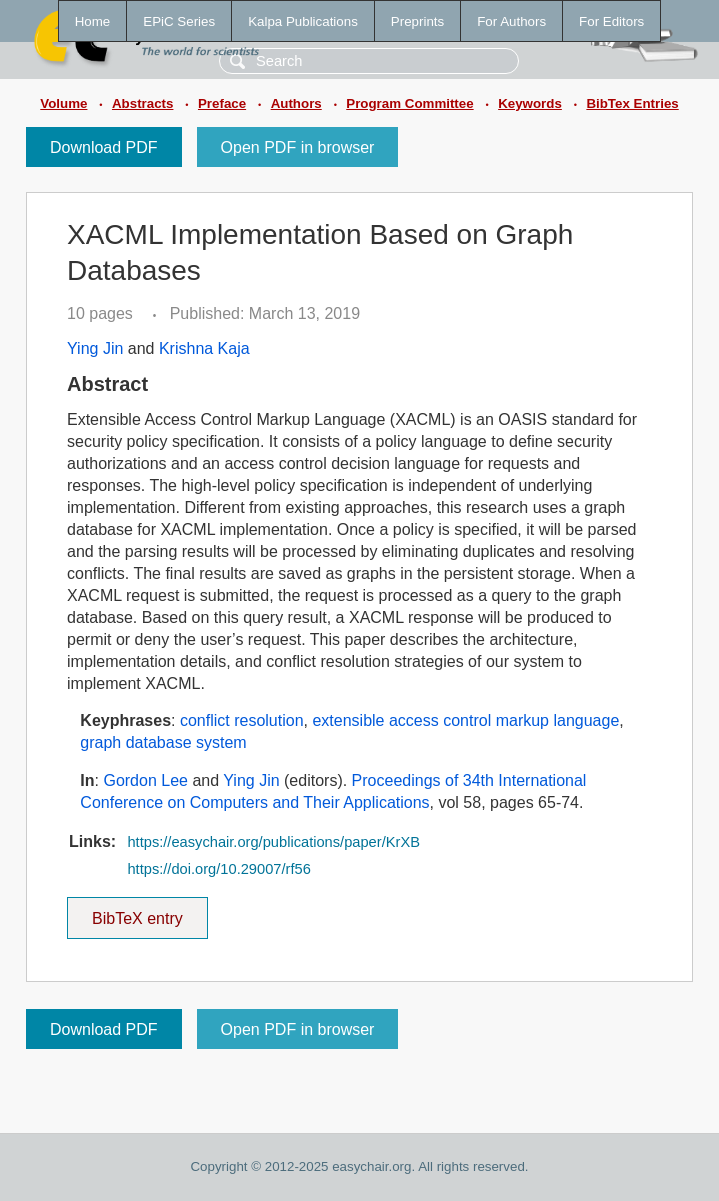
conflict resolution (242, 720)
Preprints (417, 21)
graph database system (163, 742)
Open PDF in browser (298, 147)
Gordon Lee (145, 780)
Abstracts (142, 103)
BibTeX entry (137, 912)
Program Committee (409, 103)
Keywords (530, 103)
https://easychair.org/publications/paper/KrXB (273, 842)
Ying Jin (95, 348)
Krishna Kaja (204, 348)
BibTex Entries (632, 103)
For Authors (511, 21)
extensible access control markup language (465, 720)
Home (93, 21)
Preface (222, 103)
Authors (296, 103)
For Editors (611, 21)
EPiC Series (179, 21)
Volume (63, 103)
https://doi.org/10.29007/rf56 (218, 869)
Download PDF (104, 147)
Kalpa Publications (303, 21)
